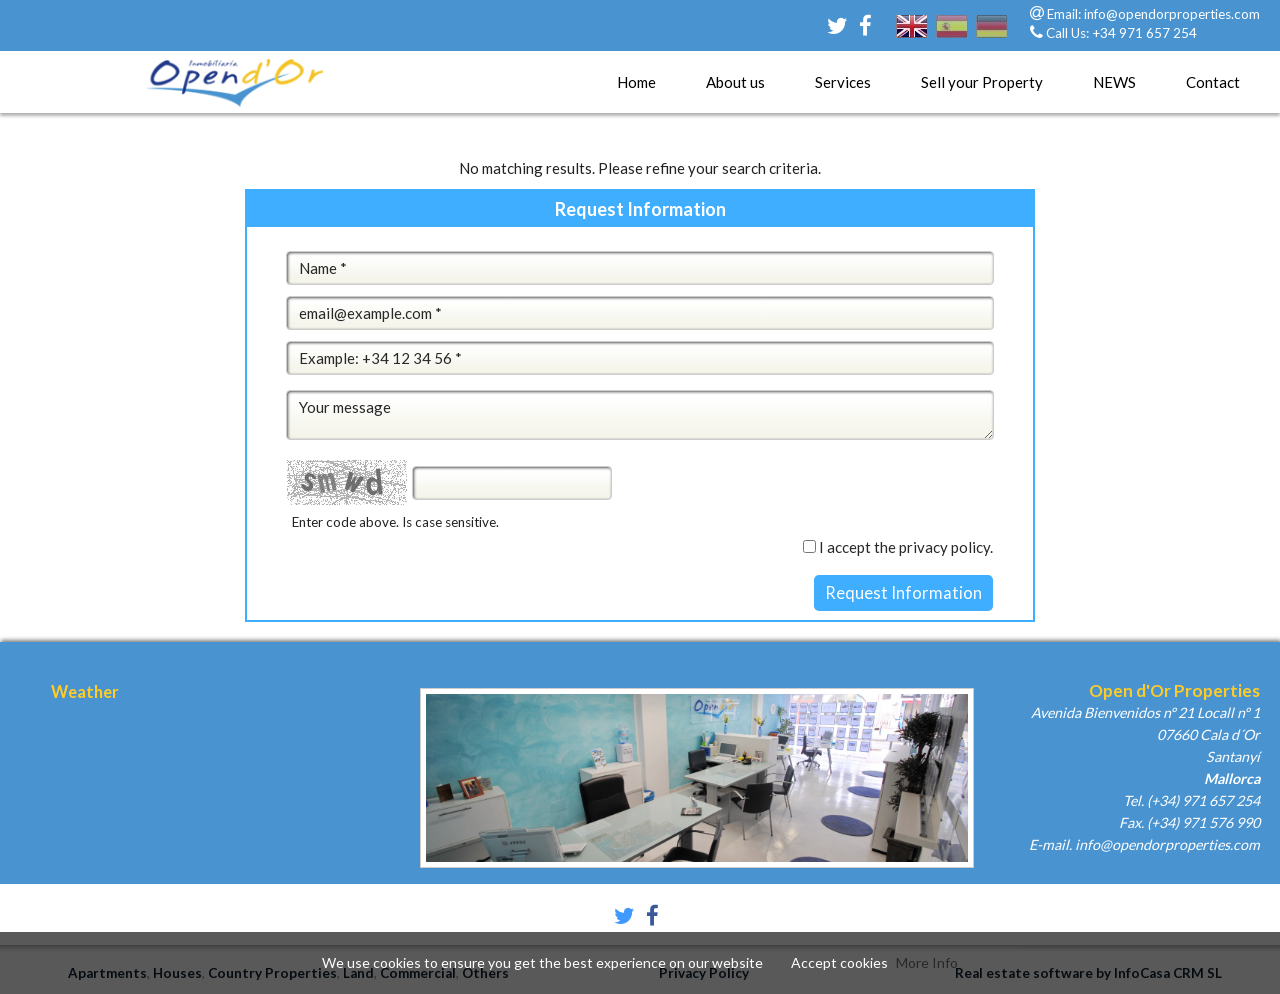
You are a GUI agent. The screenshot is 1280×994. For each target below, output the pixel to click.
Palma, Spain (185, 788)
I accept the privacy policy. (906, 547)
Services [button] (843, 82)
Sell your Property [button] (982, 82)
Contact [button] (1213, 82)
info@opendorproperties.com (1172, 14)
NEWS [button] (1114, 82)
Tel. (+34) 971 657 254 (1191, 800)
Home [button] (636, 82)
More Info (927, 962)
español (952, 38)
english (912, 38)
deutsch (992, 38)
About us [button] (735, 82)
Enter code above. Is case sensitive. (395, 522)
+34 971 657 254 (1144, 33)
